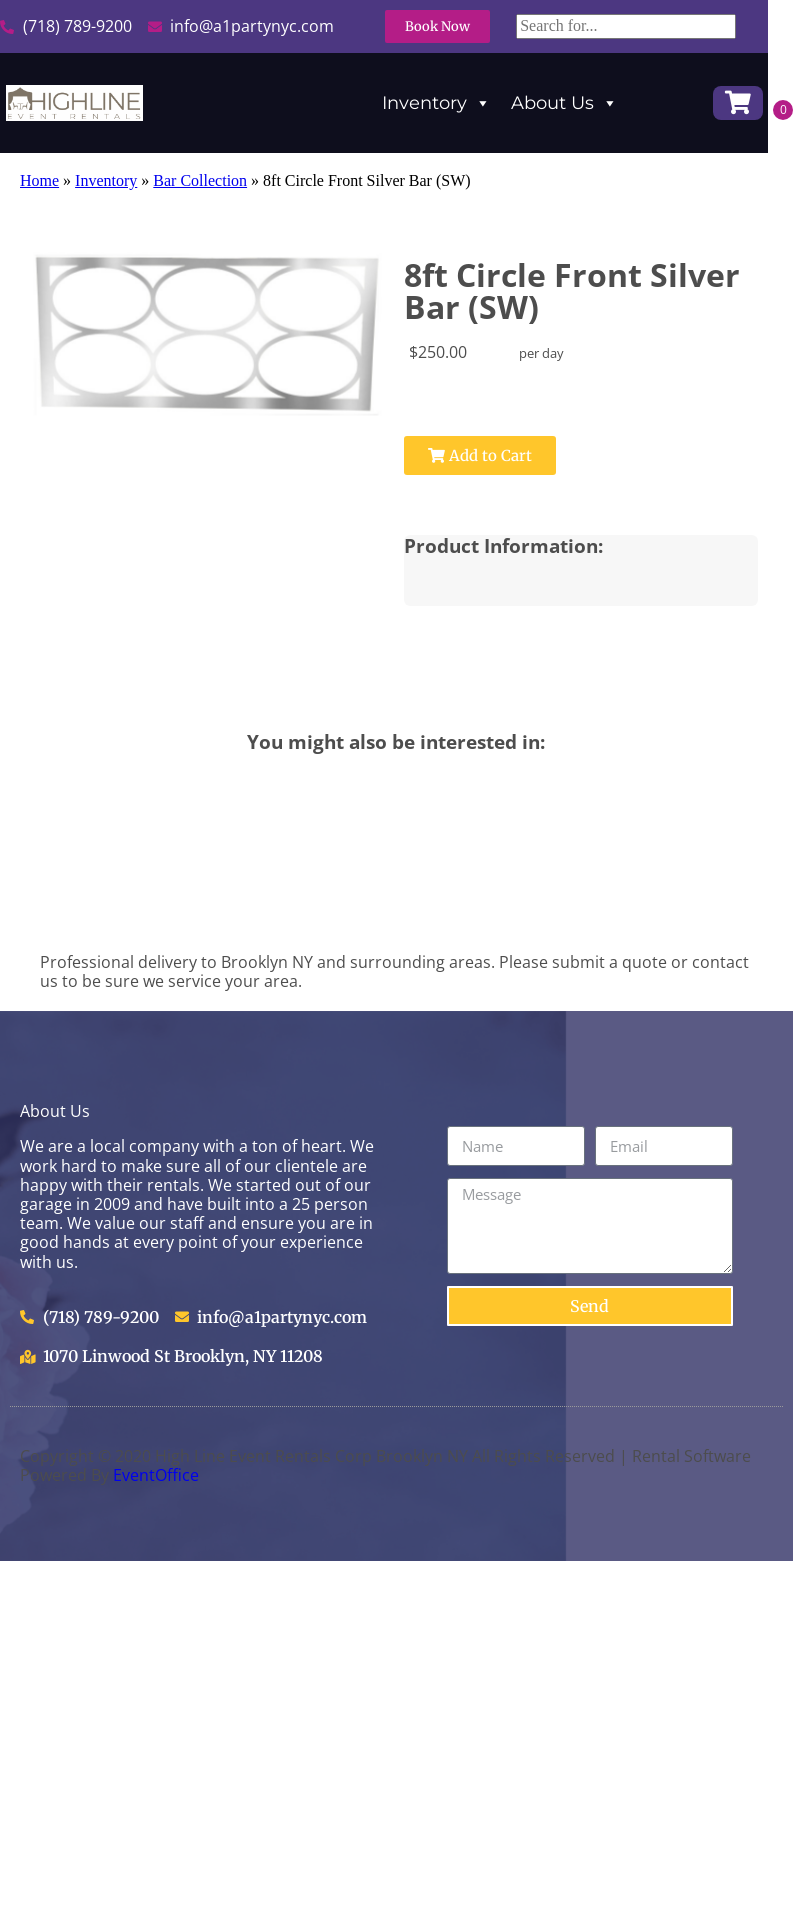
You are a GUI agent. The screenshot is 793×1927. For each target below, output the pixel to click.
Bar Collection (200, 180)
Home (39, 180)
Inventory (436, 103)
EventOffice (156, 1475)
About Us (564, 103)
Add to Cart (474, 455)
